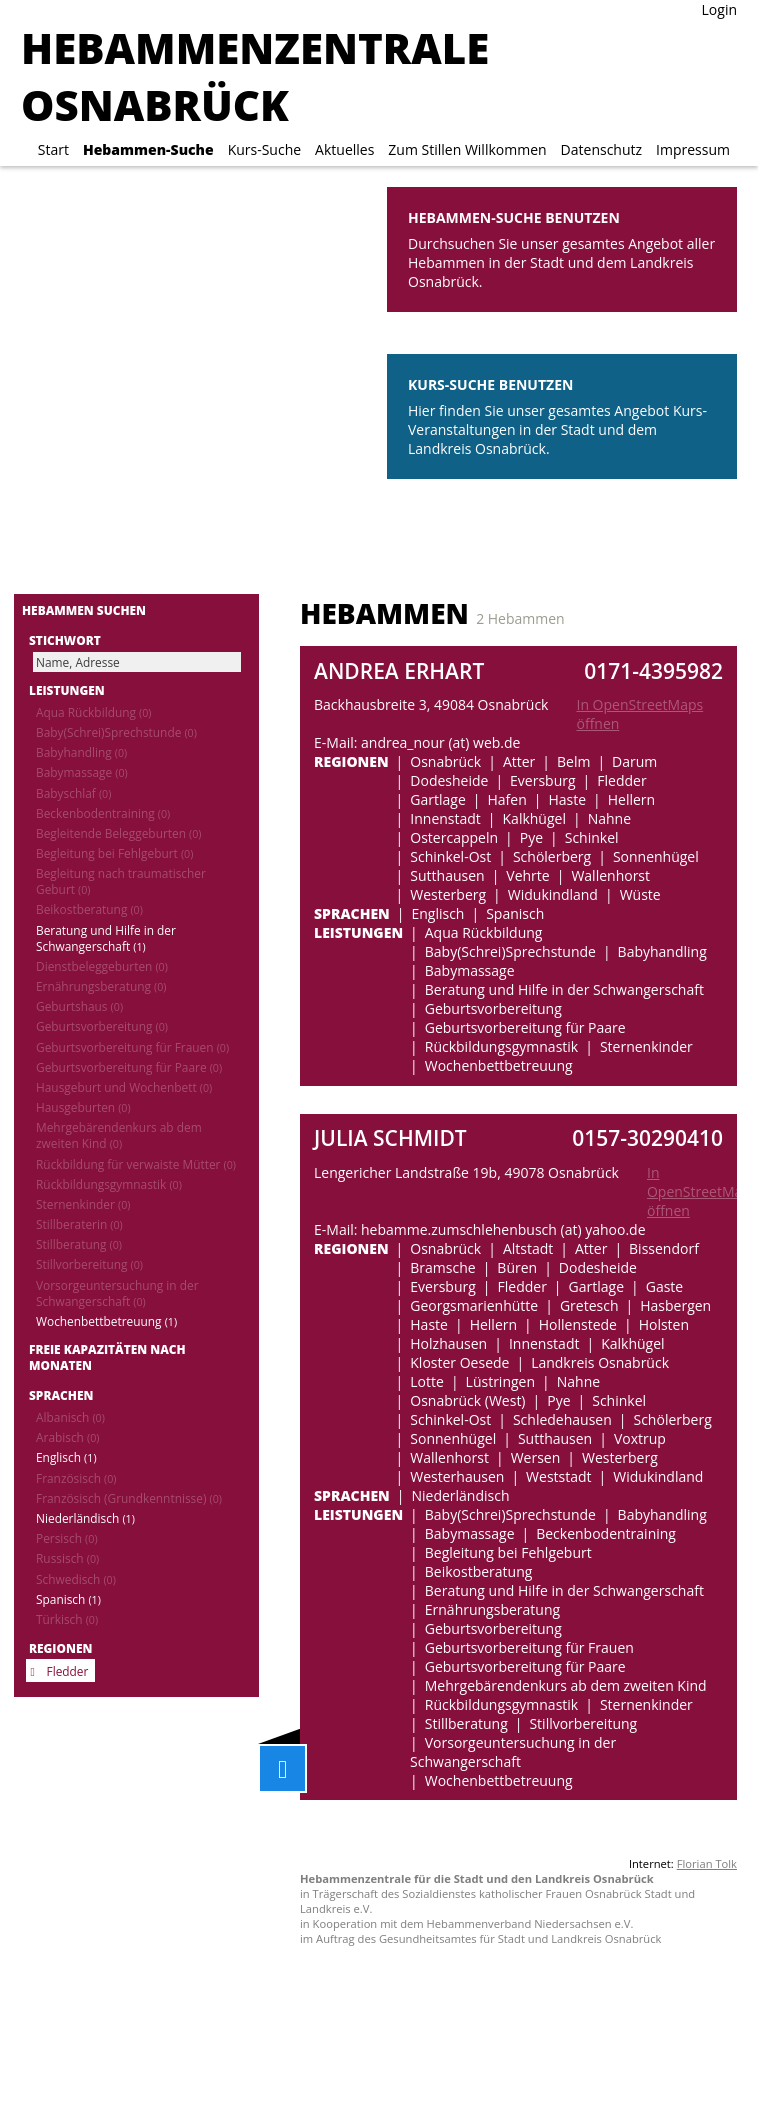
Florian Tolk (707, 1863)
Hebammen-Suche (148, 149)
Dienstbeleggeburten (102, 966)
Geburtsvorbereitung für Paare (129, 1067)
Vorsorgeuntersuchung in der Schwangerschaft (117, 1293)
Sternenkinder (83, 1204)
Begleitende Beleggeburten (119, 833)
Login (719, 9)
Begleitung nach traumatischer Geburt (121, 881)
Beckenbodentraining (103, 813)
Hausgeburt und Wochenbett (124, 1087)
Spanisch (68, 1599)
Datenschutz (601, 149)
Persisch (67, 1538)
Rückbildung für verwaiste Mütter (136, 1164)
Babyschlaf (73, 793)
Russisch (67, 1558)
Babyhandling (81, 752)
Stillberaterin (79, 1224)
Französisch (76, 1478)
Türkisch (67, 1619)
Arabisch (67, 1437)
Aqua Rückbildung (93, 712)
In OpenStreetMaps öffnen (639, 714)
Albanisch (70, 1417)
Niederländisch (85, 1518)
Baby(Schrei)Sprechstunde (116, 732)
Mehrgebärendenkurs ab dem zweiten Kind (119, 1135)
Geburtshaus (79, 1006)
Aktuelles (344, 149)
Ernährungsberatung (101, 986)
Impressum (693, 149)
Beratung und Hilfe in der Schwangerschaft (106, 938)
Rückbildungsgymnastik (109, 1184)
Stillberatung (79, 1244)
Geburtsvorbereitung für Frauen (132, 1047)
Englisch (66, 1457)
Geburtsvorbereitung (102, 1026)
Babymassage (82, 772)
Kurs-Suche (264, 149)
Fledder (68, 1671)
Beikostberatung (89, 909)
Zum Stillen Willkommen (467, 149)
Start (53, 149)
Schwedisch (76, 1579)
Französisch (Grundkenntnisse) (129, 1498)
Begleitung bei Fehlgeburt (114, 853)
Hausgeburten (83, 1107)
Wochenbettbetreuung (106, 1321)
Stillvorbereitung (89, 1264)
